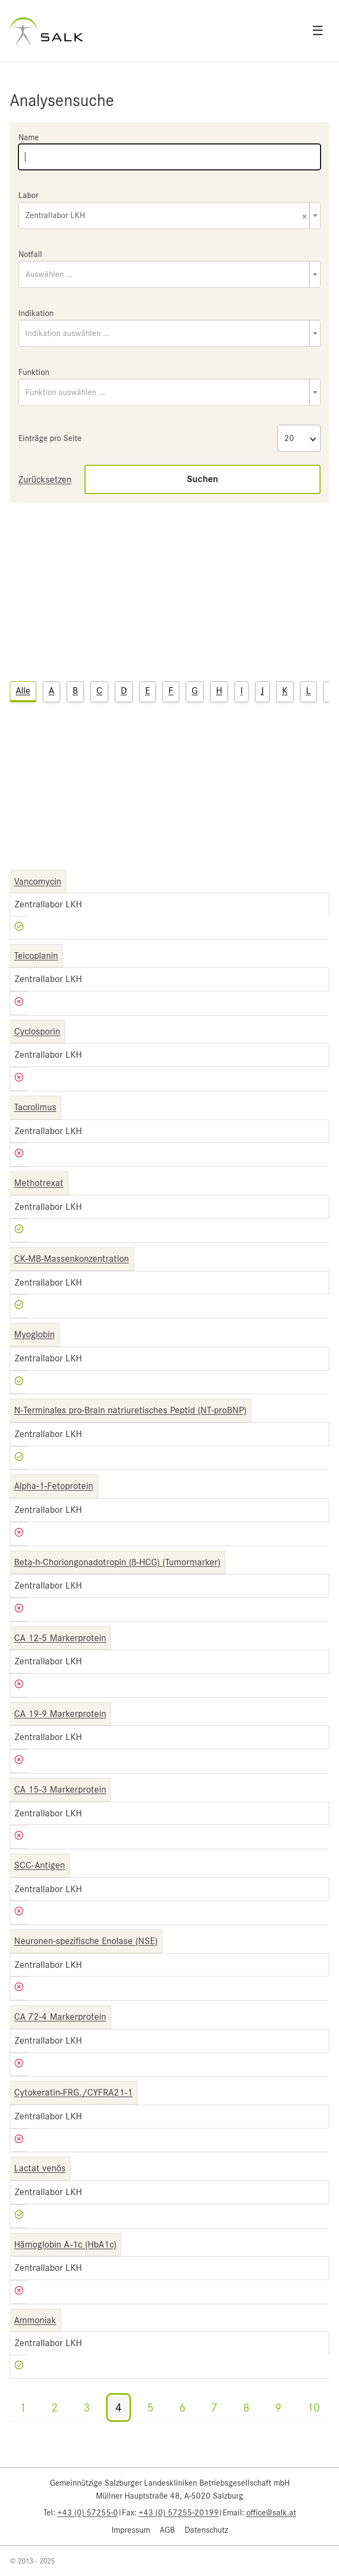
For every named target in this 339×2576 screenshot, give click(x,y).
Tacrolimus (35, 1107)
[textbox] (169, 274)
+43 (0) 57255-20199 (179, 2513)
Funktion (33, 372)
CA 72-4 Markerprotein (60, 2016)
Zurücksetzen (44, 479)
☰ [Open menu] (318, 30)
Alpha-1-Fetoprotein (53, 1485)
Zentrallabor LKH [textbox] (166, 216)
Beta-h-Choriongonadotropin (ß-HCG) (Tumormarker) (117, 1562)
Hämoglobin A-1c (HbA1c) (65, 2244)
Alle (23, 690)
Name (28, 137)
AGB (167, 2530)
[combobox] (169, 215)
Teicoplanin (36, 955)
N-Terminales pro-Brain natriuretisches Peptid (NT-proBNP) (130, 1410)
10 (313, 2407)
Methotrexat (38, 1182)
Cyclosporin (37, 1031)
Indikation (36, 313)
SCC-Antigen (39, 1865)
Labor (28, 195)
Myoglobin (34, 1334)
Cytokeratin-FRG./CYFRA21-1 (73, 2092)
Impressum (131, 2530)
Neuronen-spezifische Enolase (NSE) (86, 1940)
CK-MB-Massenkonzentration (71, 1258)
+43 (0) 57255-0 (87, 2513)
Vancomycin (37, 881)
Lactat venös (40, 2168)
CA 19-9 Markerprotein (60, 1713)
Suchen (202, 479)
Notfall (30, 254)
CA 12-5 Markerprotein (60, 1637)
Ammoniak (35, 2320)
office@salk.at (271, 2513)
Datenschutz (206, 2530)
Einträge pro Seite (50, 438)
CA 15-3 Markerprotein (60, 1789)
